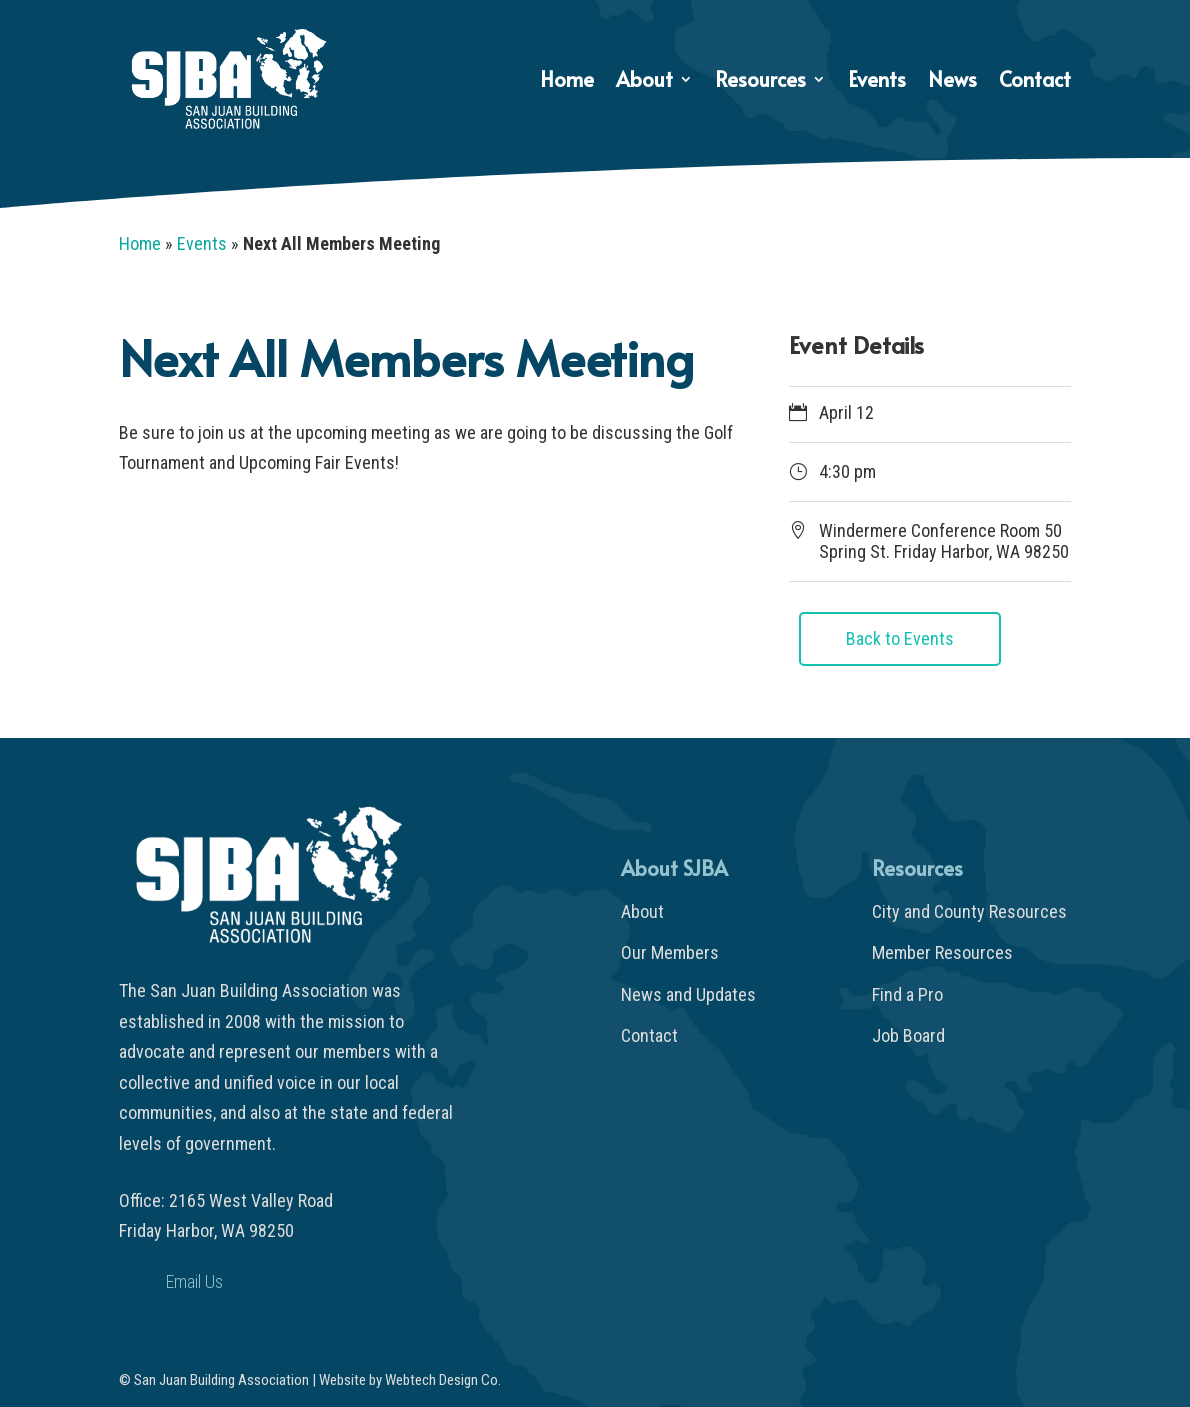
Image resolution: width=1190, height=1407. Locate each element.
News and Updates (688, 994)
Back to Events (900, 638)
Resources (760, 82)
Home (567, 82)
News (952, 82)
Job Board (908, 1035)
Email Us (194, 1281)
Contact (1035, 82)
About (644, 82)
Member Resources (942, 952)
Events (877, 82)
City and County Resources (969, 911)
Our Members (670, 952)
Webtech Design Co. (443, 1380)
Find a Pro (907, 994)
